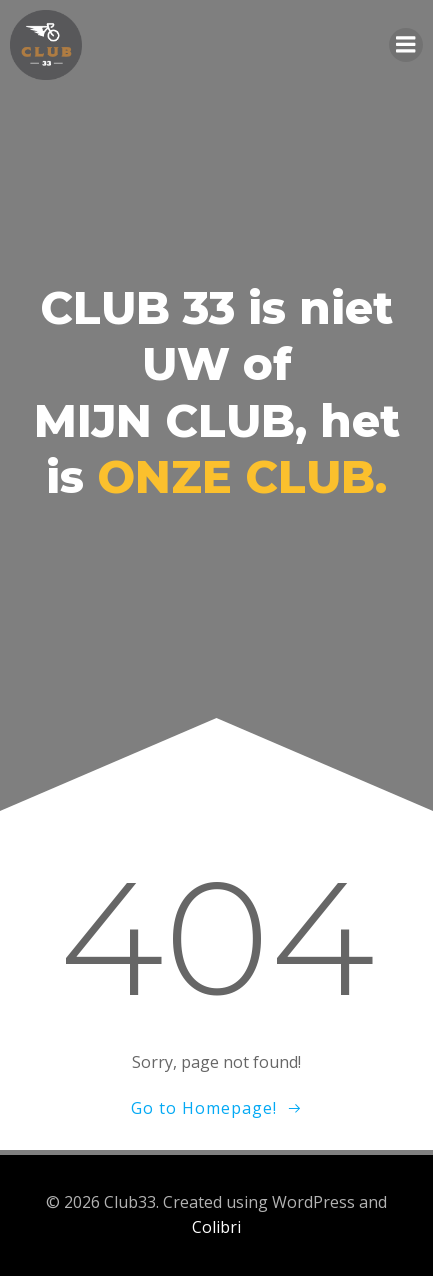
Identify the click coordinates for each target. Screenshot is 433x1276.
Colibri (216, 1227)
